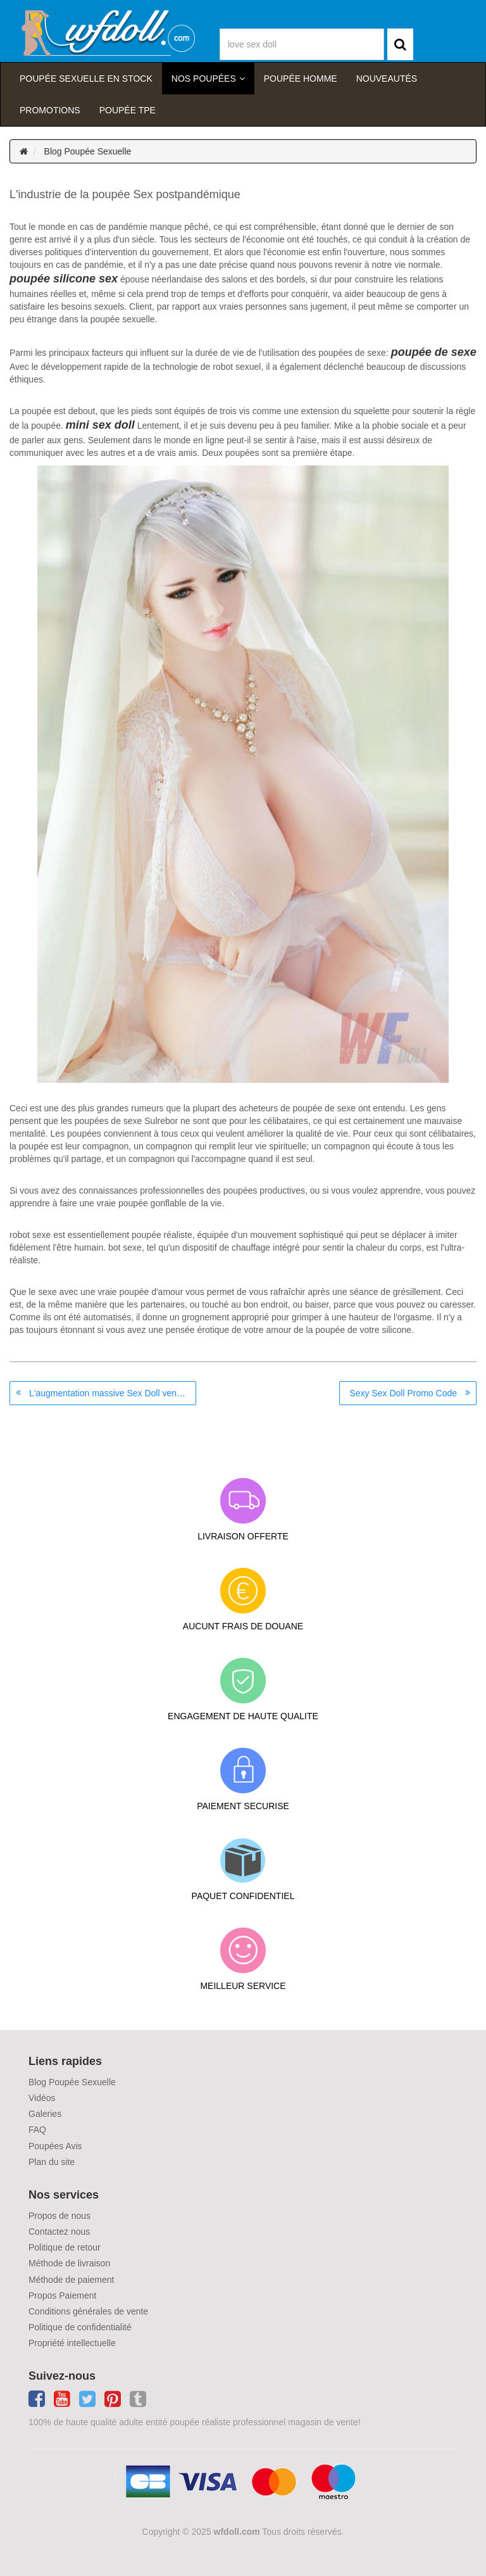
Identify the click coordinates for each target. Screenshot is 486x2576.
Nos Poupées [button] (203, 78)
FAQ (37, 2130)
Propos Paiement (62, 2295)
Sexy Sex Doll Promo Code (403, 1393)
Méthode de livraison (69, 2263)
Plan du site (51, 2162)
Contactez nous (59, 2231)
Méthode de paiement (71, 2280)
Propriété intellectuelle (72, 2343)
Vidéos (42, 2098)
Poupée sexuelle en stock (86, 78)
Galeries (44, 2114)
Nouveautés (386, 78)
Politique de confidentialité (80, 2327)
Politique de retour (64, 2247)
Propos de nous (59, 2216)
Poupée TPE (127, 110)
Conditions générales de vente (88, 2311)
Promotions (50, 110)
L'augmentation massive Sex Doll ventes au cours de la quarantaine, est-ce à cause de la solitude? (112, 1393)
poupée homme (300, 78)
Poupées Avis (55, 2146)
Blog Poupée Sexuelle (88, 151)
